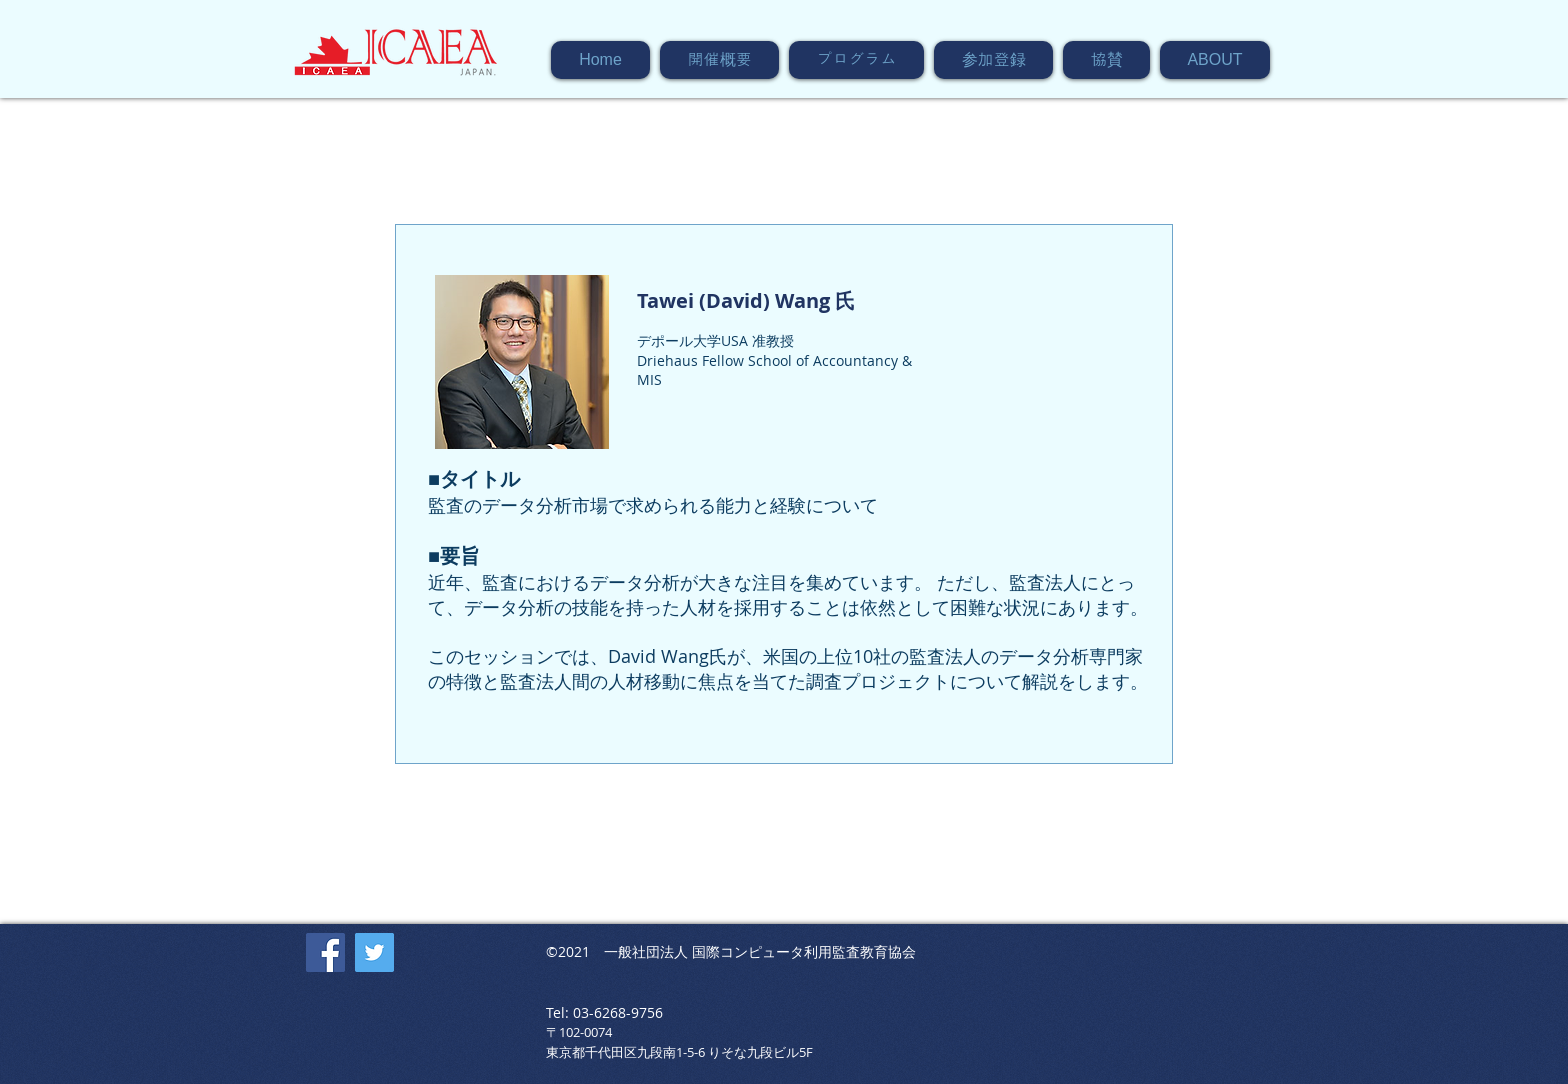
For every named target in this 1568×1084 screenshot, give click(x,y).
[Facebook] (325, 952)
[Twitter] (374, 952)
